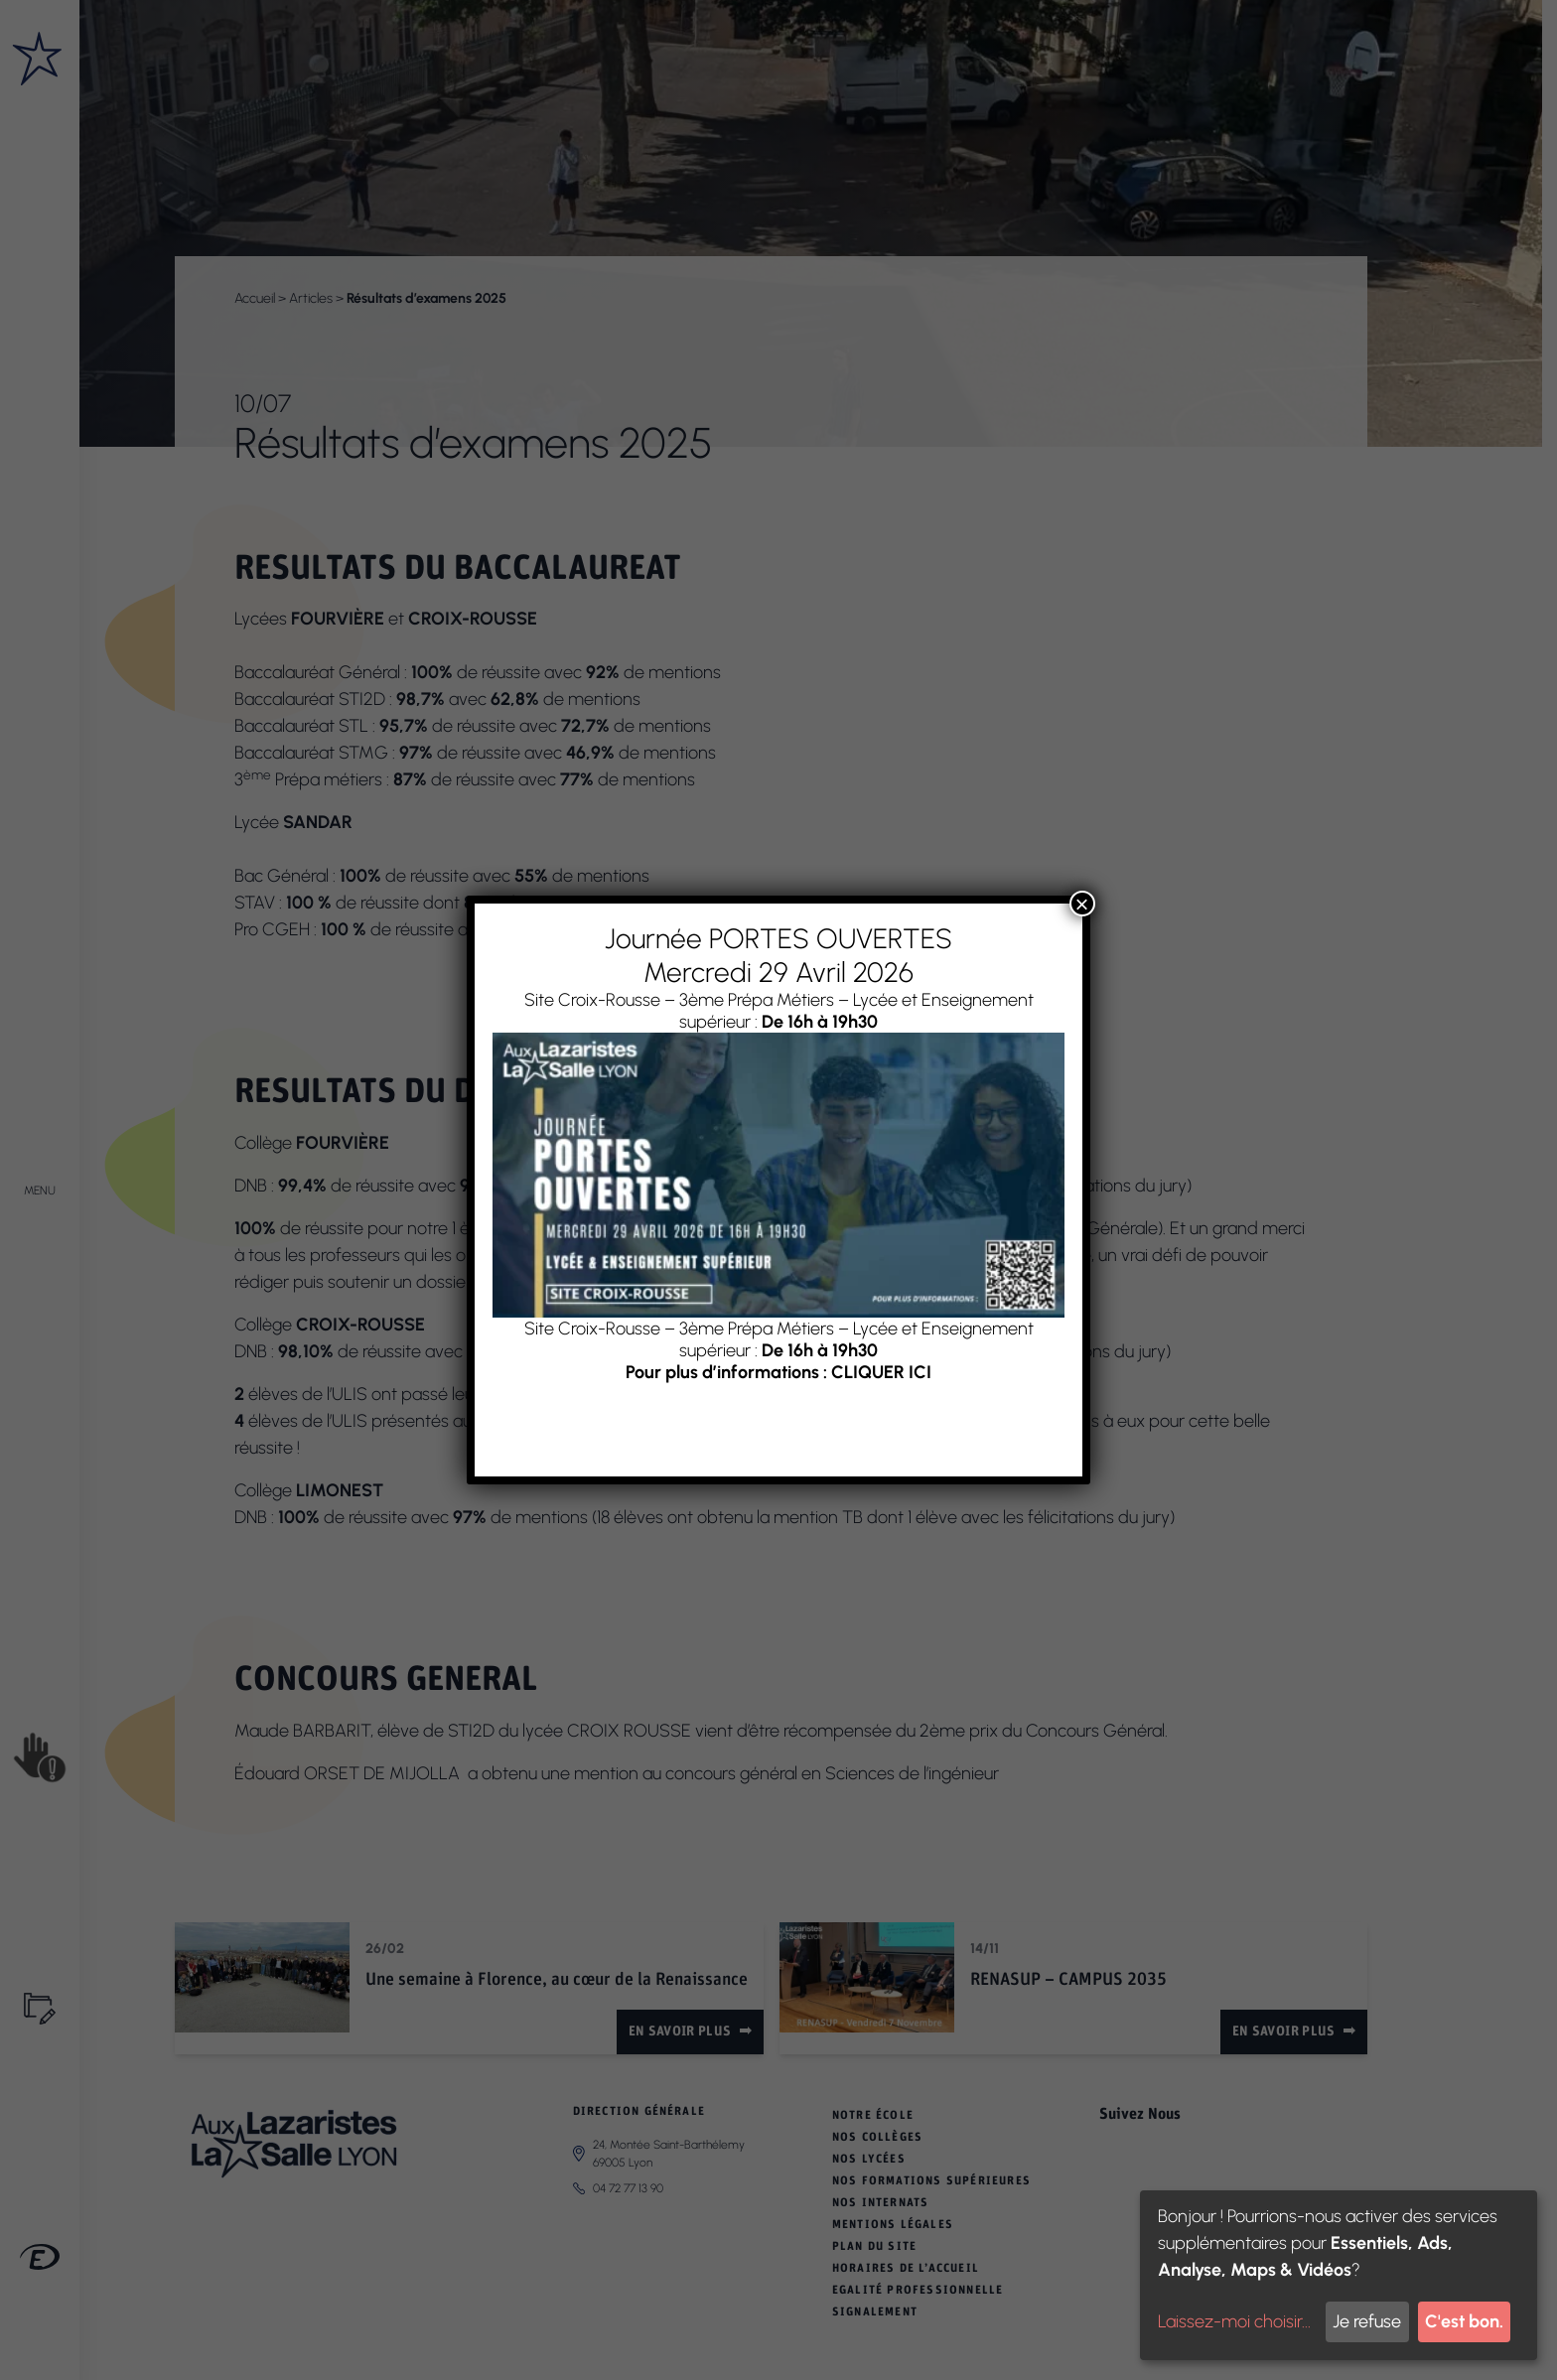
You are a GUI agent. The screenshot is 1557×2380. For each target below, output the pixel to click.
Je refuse (1367, 2321)
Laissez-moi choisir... (1234, 2321)
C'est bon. (1464, 2321)
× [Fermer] (1082, 903)
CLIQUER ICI (881, 1372)
